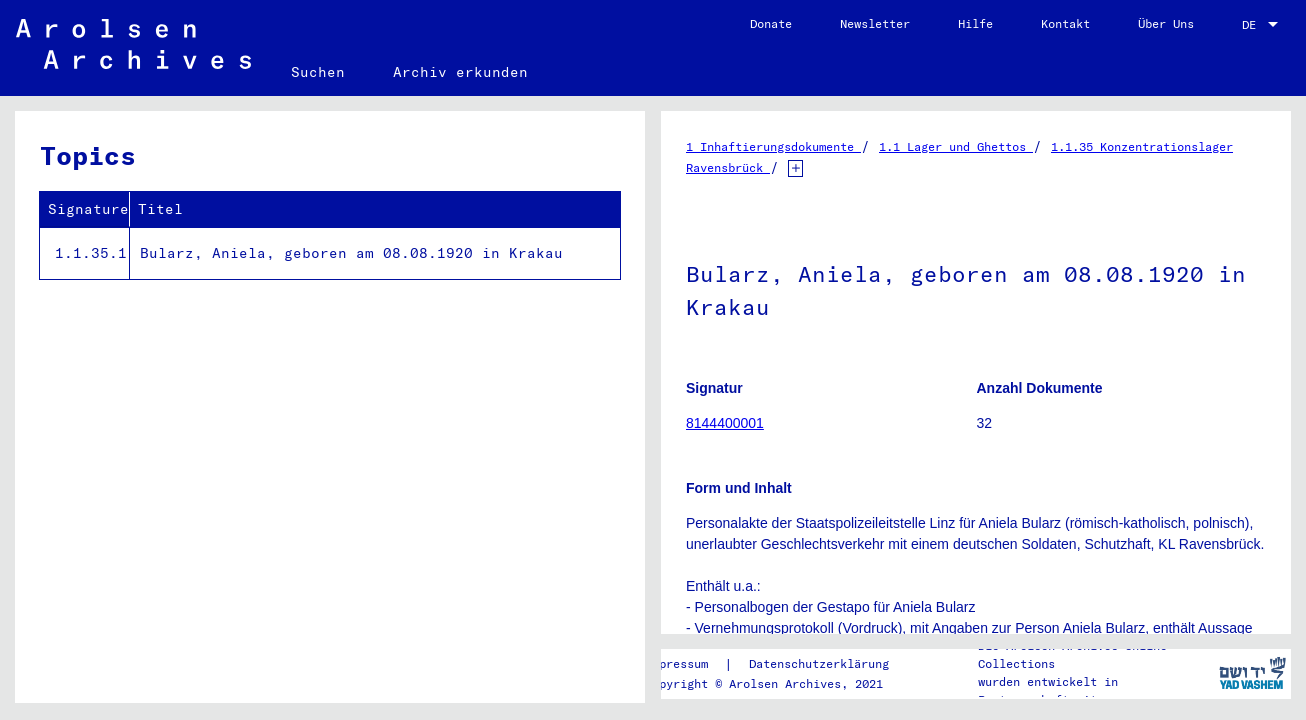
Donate (771, 23)
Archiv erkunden (460, 72)
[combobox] (1262, 25)
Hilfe (975, 23)
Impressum (676, 663)
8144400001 (725, 423)
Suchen (318, 72)
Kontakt (1065, 23)
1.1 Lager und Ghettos (956, 146)
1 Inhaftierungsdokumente (773, 146)
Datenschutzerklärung (819, 663)
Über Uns (1166, 23)
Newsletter (875, 23)
